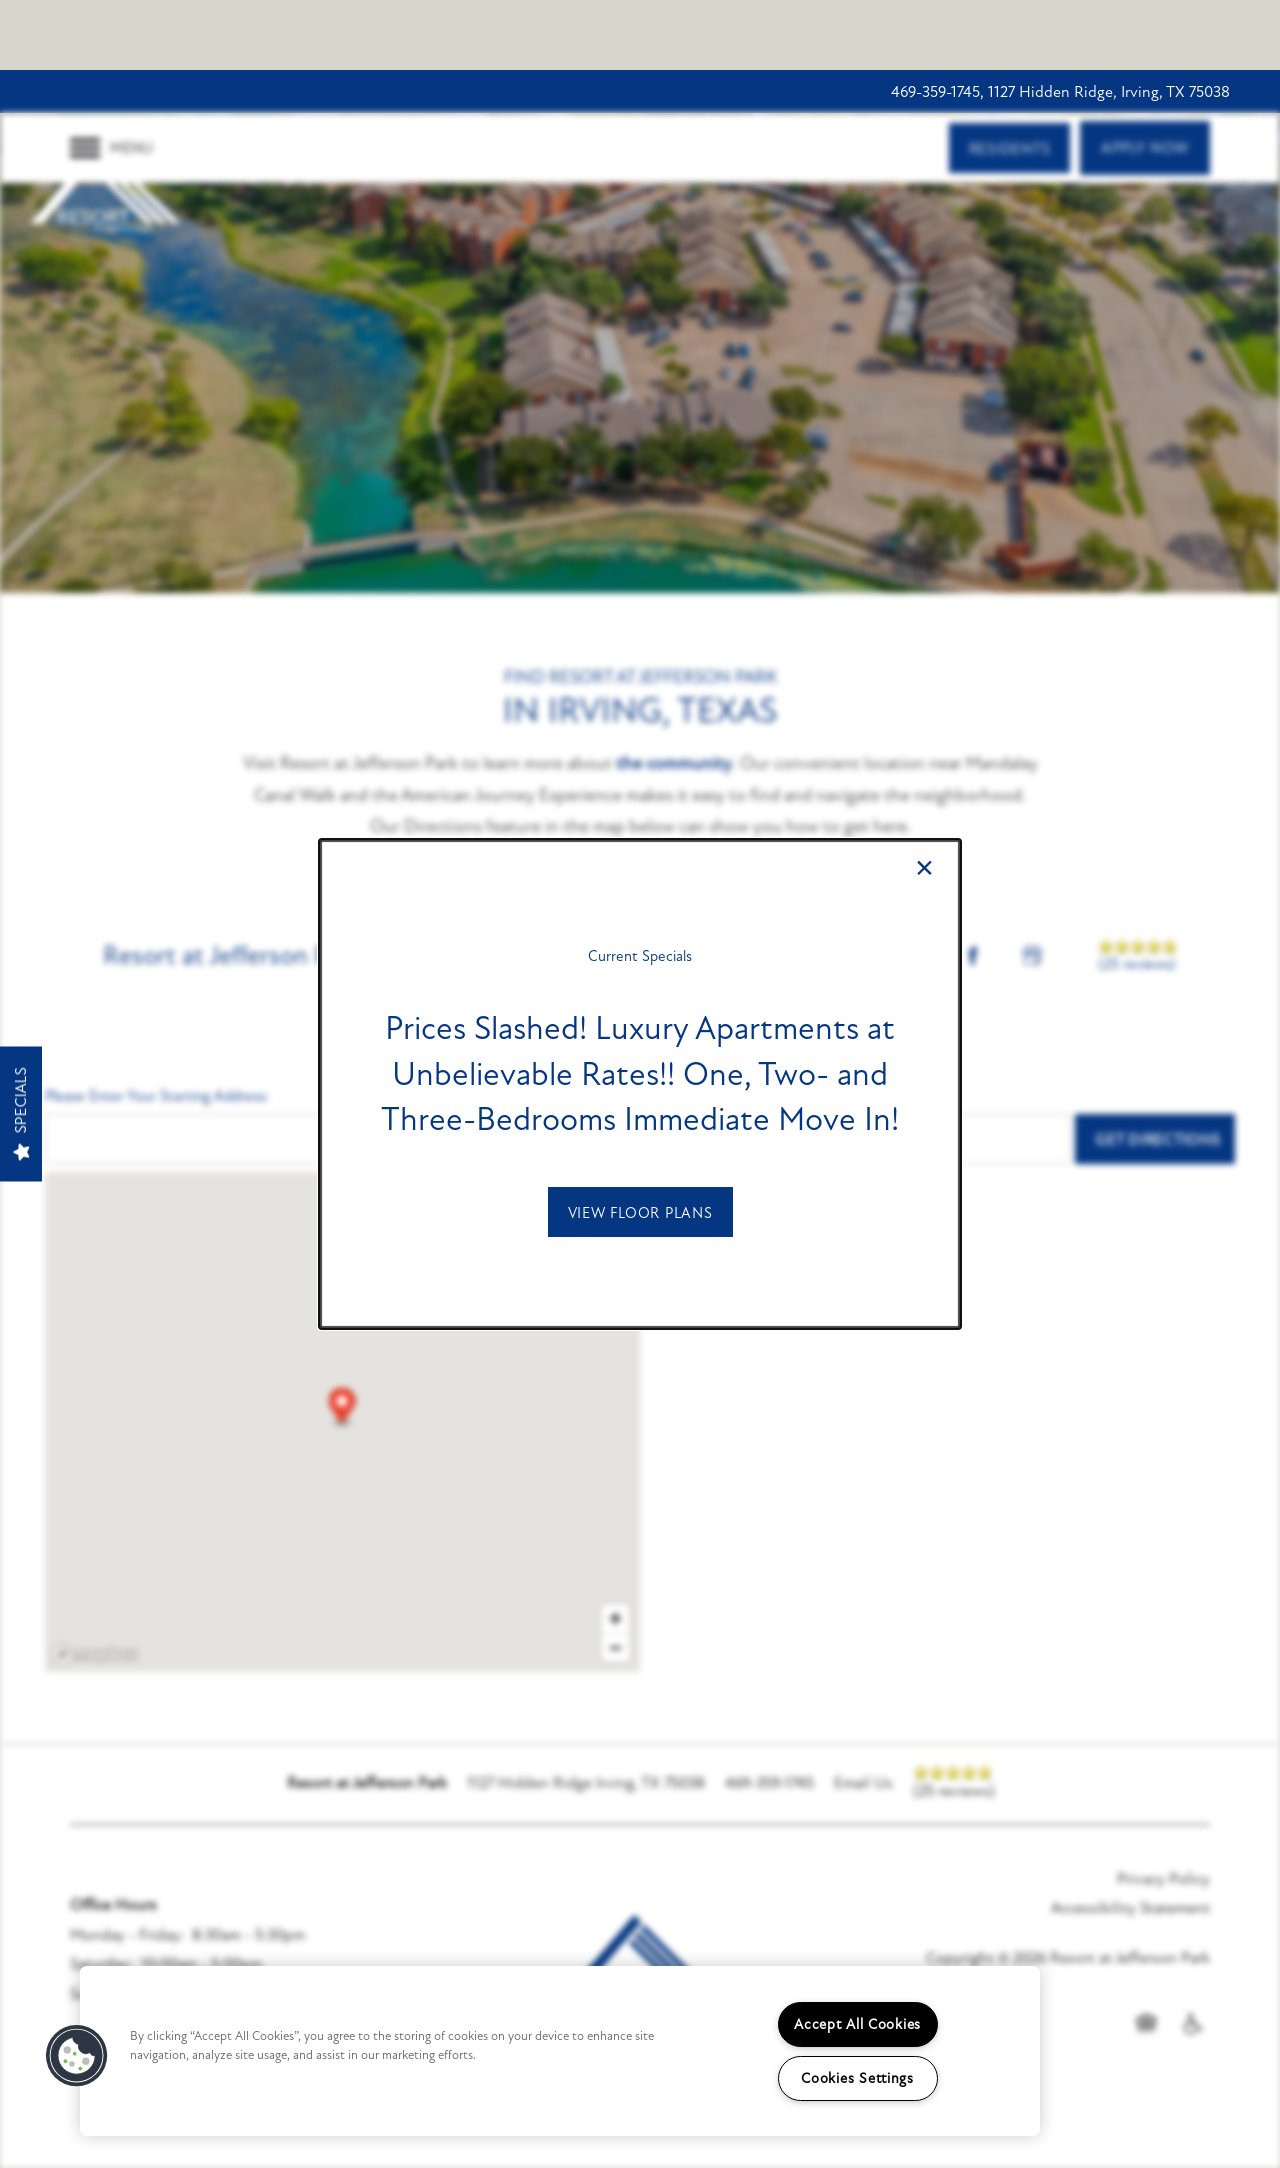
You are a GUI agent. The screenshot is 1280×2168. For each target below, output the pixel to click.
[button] (640, 1212)
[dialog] (640, 1084)
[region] (560, 2051)
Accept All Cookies (857, 2024)
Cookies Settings (857, 2078)
